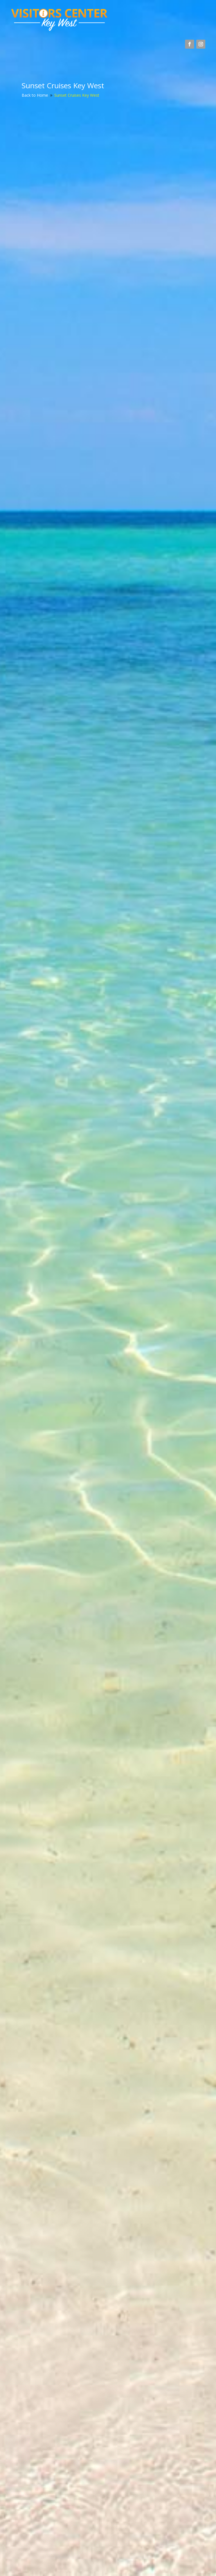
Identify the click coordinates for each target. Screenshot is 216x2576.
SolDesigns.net (55, 2564)
